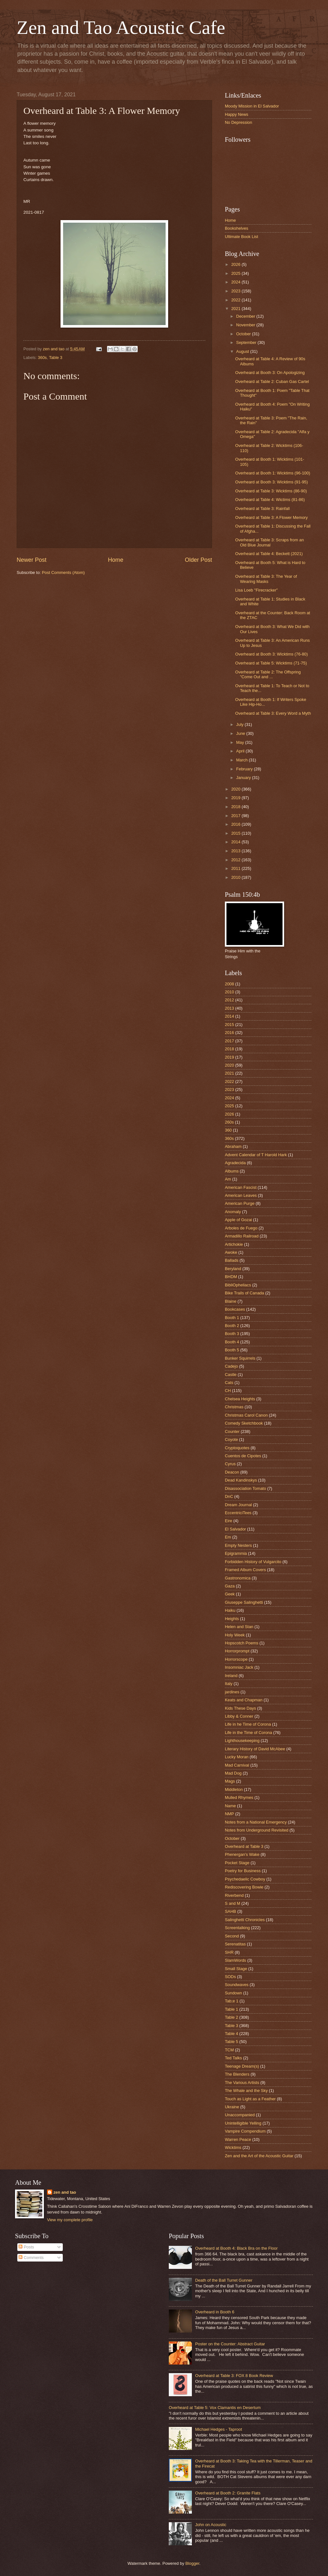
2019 (236, 797)
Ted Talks (233, 2057)
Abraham (233, 1146)
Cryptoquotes (237, 1447)
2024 (236, 282)
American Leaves (241, 1195)
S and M (232, 1903)
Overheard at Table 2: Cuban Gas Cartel (272, 381)
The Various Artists (242, 2082)
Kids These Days (240, 1708)
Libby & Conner (239, 1716)
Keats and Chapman (243, 1699)
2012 (236, 859)
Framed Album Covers (245, 1569)
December (246, 316)
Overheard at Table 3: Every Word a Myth (273, 713)
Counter (232, 1431)
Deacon (232, 1472)
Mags (230, 1781)
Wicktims (233, 2147)
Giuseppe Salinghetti (244, 1602)
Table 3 (55, 357)
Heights (232, 1618)
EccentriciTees (238, 1512)
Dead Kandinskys (241, 1480)
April (240, 751)
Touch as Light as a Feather (250, 2098)
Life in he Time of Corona (248, 1724)
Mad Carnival (237, 1765)
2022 (236, 300)
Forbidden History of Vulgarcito (253, 1561)
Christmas (234, 1406)
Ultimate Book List (241, 236)
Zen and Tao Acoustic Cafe (121, 27)
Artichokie (234, 1244)
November (246, 324)
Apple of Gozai (238, 1219)
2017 (236, 815)
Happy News (236, 114)
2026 (236, 264)
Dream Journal (238, 1504)
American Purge (239, 1203)
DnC (229, 1496)
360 (228, 1130)
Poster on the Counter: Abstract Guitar (230, 2343)
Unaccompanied (240, 2114)
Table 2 (231, 2017)
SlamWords (235, 1960)
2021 (236, 308)
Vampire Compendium (245, 2131)
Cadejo (231, 1366)
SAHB (230, 1911)
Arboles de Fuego (241, 1228)
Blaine (230, 1301)
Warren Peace (238, 2139)
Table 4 (231, 2033)
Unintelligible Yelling (243, 2123)
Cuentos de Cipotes (243, 1455)
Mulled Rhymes (239, 1797)
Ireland (231, 1675)
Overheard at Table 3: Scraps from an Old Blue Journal (269, 542)
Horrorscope (236, 1659)
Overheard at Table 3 (244, 1846)
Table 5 (231, 2041)
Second (232, 1936)
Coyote (231, 1439)
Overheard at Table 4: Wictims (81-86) (270, 499)
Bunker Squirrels (240, 1358)
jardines (232, 1692)
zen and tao (64, 2192)
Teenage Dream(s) (242, 2066)
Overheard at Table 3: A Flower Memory (271, 517)
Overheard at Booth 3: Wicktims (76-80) (271, 654)
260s (229, 1122)
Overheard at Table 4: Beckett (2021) (269, 553)
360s (42, 357)
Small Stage (236, 1968)
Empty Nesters (238, 1545)
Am (228, 1179)
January (244, 777)
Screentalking (237, 1927)
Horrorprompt (237, 1651)
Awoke (231, 1252)
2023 (236, 291)
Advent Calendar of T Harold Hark (256, 1154)
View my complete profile (70, 2219)
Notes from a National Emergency (256, 1822)
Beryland (233, 1268)
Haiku (230, 1610)
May (240, 742)
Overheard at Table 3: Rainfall (262, 508)
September (247, 342)
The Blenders (237, 2074)
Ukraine (232, 2106)
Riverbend (234, 1895)
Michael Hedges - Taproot (218, 2429)
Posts (26, 2247)
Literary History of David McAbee (255, 1748)
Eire (228, 1520)
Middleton (234, 1789)
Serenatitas (235, 1944)
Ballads (231, 1260)
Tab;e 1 (231, 2001)
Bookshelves (236, 228)
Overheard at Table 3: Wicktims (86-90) (271, 491)
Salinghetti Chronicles (245, 1919)
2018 (236, 806)
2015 (236, 833)
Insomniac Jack (239, 1667)
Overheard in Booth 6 (214, 2312)
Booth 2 (232, 1325)
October (244, 333)
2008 (229, 984)
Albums (232, 1171)
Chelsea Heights (240, 1398)
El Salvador (235, 1529)
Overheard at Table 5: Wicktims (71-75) (271, 663)
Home (115, 560)
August (243, 351)
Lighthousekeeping (242, 1740)
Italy (229, 1683)
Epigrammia (236, 1553)
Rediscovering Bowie (244, 1887)
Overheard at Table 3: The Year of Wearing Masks (266, 579)
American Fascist (241, 1187)
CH (228, 1390)
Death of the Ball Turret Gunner (223, 2280)
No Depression (238, 122)
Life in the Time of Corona (248, 1732)
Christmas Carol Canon (246, 1415)
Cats (229, 1382)
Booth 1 (232, 1317)
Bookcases (235, 1309)
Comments (31, 2257)
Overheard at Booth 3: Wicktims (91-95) (271, 482)
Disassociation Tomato (245, 1488)
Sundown (233, 1993)
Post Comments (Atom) (63, 572)
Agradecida (235, 1162)
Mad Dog (233, 1773)
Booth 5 (232, 1350)
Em (228, 1537)
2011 (236, 868)
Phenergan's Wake (242, 1854)
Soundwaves (237, 1984)
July (240, 724)
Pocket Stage (237, 1862)
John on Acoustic (210, 2524)
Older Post (198, 560)
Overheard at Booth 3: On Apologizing (270, 372)
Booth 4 (232, 1342)
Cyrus (230, 1463)
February (245, 769)
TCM (229, 2049)
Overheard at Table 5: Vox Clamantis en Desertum (215, 2407)
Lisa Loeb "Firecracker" (256, 590)
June (241, 733)
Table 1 (231, 2009)
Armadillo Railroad (241, 1236)
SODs (230, 1976)
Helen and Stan (239, 1626)
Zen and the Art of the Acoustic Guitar (259, 2155)
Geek (230, 1594)
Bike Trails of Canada (244, 1293)
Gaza (230, 1586)
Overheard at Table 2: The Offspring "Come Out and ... (268, 674)
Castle (231, 1374)
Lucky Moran (237, 1756)
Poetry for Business (243, 1870)
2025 (236, 273)
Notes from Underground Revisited (256, 1830)
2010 (236, 877)
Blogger (192, 2563)
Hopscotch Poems (241, 1643)
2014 (236, 841)
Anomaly (233, 1211)
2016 (236, 824)
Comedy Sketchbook (244, 1423)
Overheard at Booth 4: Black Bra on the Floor (236, 2248)
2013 (236, 850)
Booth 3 (232, 1333)
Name (230, 1805)
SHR (229, 1952)
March (242, 760)
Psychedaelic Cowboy (245, 1879)
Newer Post (31, 560)
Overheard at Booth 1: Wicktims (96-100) (272, 473)
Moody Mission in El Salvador (252, 106)
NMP (229, 1813)
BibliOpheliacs (238, 1285)
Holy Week (235, 1635)
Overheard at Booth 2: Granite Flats (227, 2493)
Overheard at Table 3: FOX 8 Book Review (234, 2375)
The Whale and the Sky (246, 2090)
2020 (236, 789)
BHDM (231, 1276)
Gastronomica (237, 1578)
